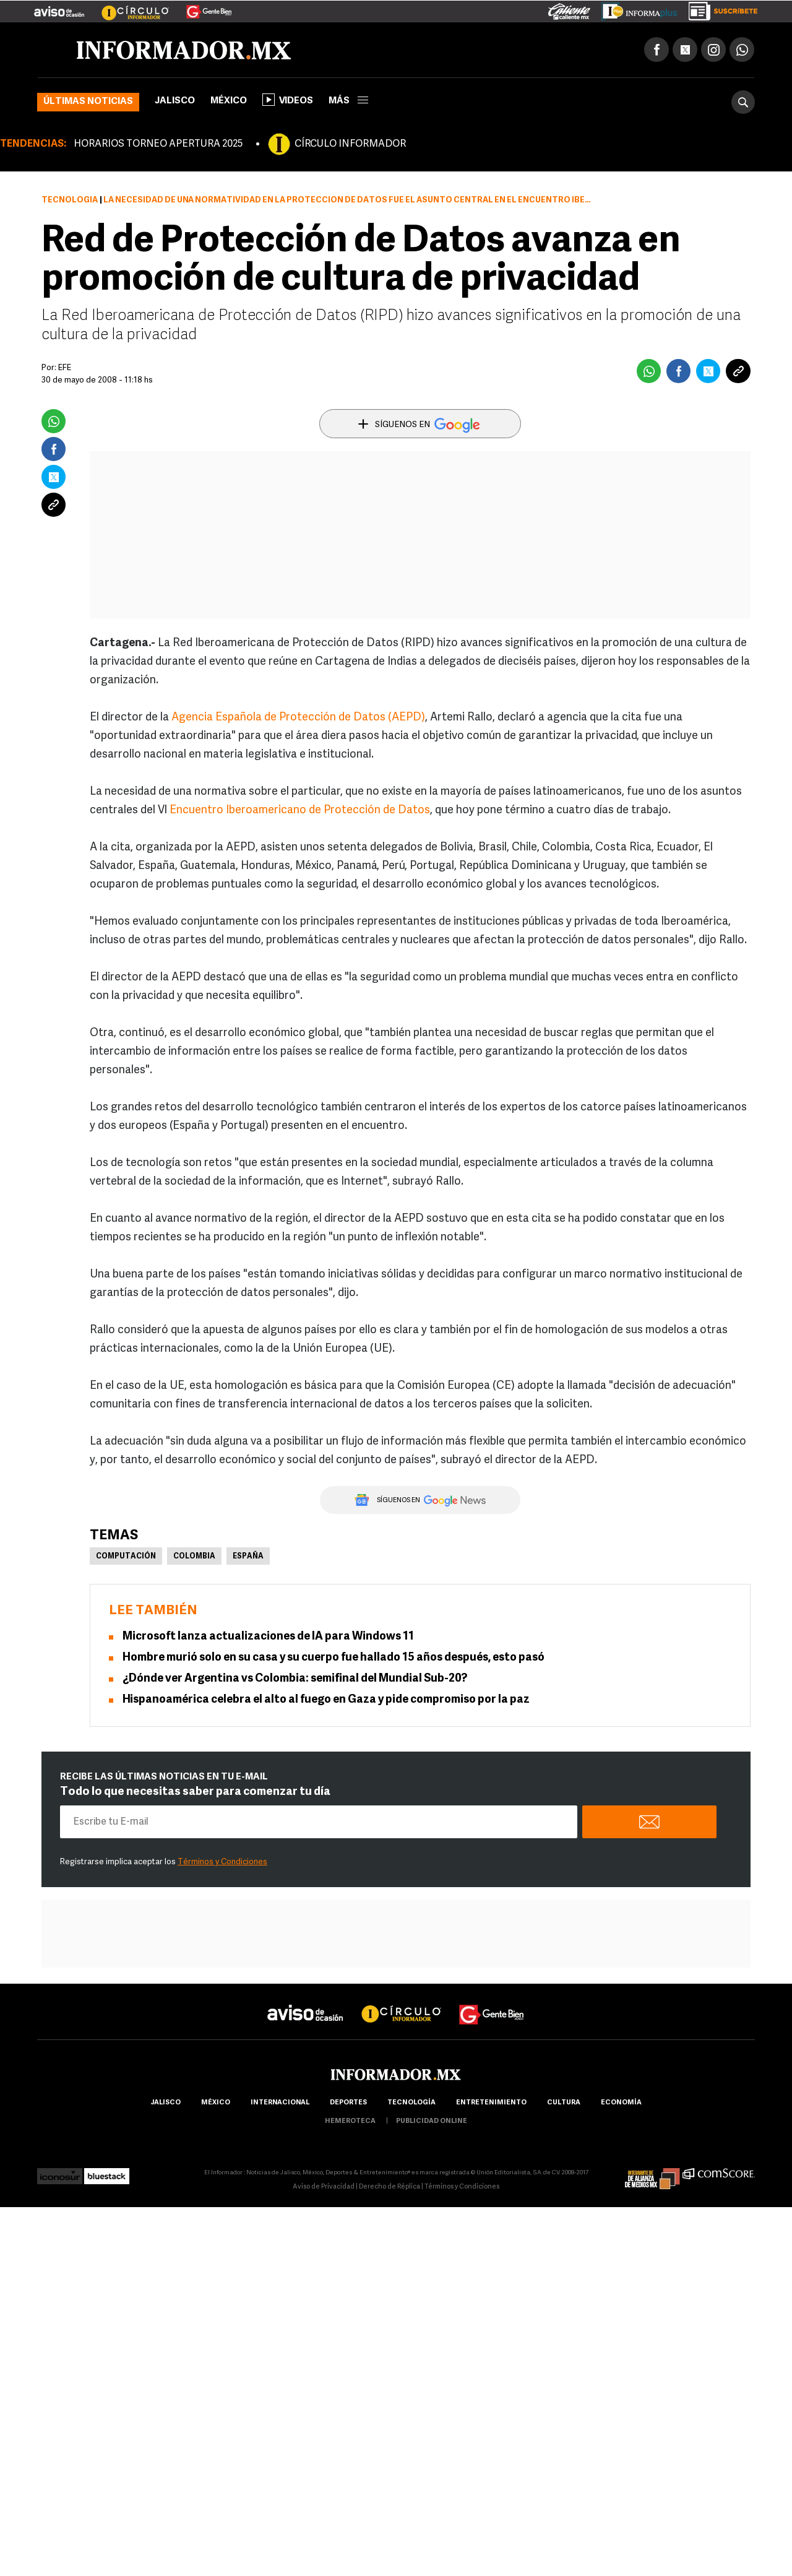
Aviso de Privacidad (324, 2187)
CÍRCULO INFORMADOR (350, 144)
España (248, 1556)
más (348, 101)
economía (621, 2102)
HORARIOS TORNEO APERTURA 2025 (158, 144)
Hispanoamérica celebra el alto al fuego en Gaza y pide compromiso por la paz (326, 1700)
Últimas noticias (88, 101)
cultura (563, 2102)
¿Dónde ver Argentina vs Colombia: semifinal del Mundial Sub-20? (295, 1679)
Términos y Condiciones (222, 1862)
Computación (126, 1556)
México (228, 101)
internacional (280, 2102)
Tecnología (69, 200)
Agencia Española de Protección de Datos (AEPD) (298, 718)
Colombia (194, 1556)
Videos (287, 99)
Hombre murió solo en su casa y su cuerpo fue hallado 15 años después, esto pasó (333, 1658)
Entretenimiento (491, 2102)
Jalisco (175, 101)
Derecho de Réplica (389, 2187)
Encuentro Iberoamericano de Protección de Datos (300, 810)
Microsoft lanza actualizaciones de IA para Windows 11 (268, 1637)
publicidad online (431, 2121)
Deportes (348, 2102)
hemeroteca (350, 2121)
